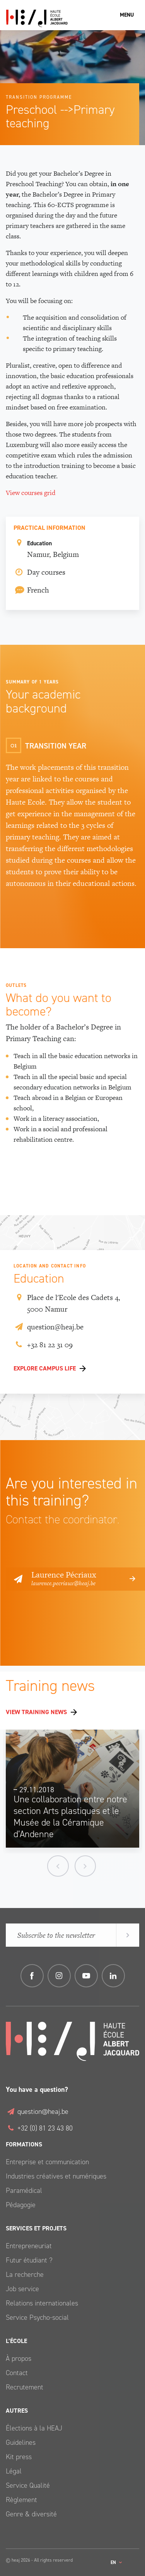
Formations (24, 2144)
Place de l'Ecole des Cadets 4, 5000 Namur (67, 1303)
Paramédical (24, 2190)
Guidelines (21, 2442)
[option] (72, 1791)
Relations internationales (42, 2303)
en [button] (114, 2562)
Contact (17, 2372)
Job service (22, 2288)
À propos (18, 2358)
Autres (17, 2410)
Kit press (19, 2456)
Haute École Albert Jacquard (72, 18)
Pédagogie (21, 2204)
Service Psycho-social (37, 2317)
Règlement (21, 2499)
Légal (14, 2471)
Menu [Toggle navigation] (127, 15)
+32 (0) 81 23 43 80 (39, 2128)
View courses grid (30, 492)
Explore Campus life (45, 1368)
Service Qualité (28, 2485)
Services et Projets (36, 2228)
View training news (36, 1712)
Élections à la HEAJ (34, 2428)
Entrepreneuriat (29, 2246)
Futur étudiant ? (29, 2260)
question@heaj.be (49, 1327)
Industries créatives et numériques (56, 2176)
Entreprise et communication (47, 2162)
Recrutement (24, 2387)
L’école (16, 2341)
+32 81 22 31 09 (43, 1345)
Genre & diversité (31, 2514)
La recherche (25, 2274)
